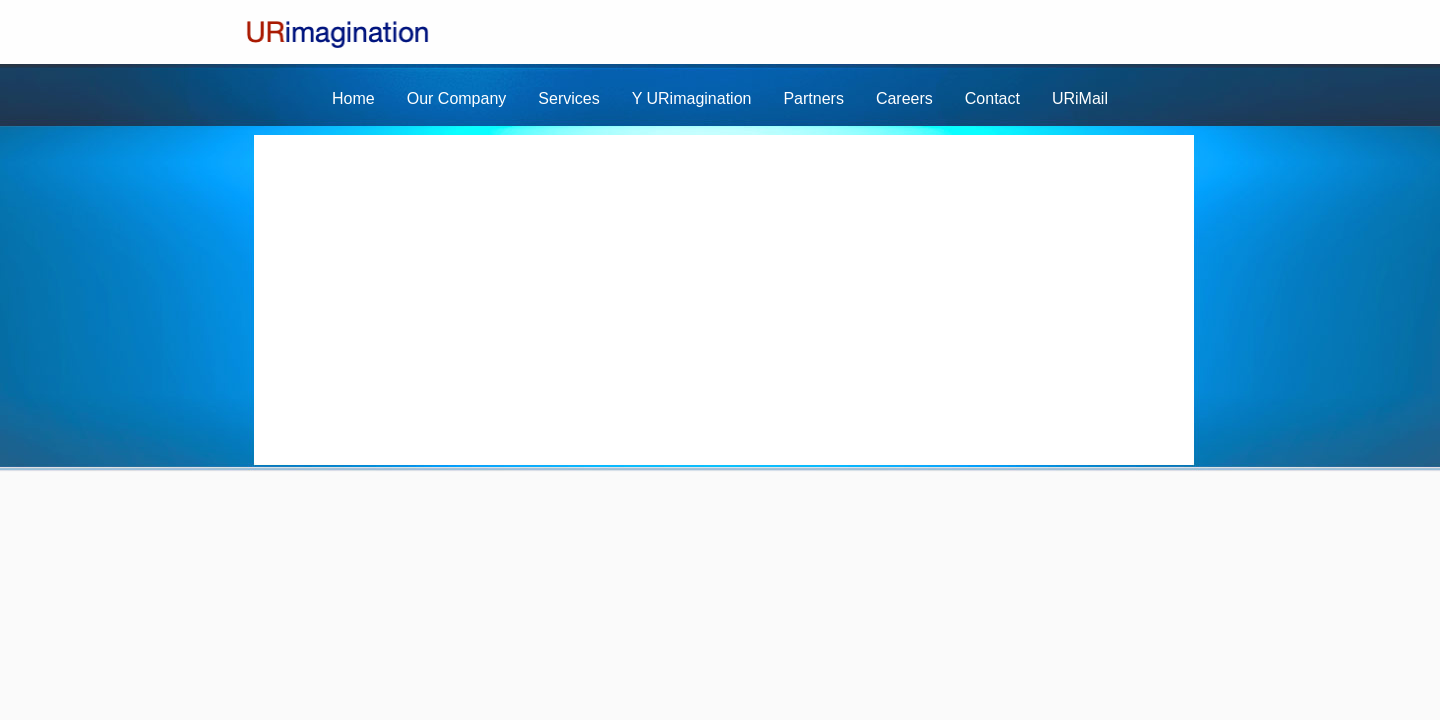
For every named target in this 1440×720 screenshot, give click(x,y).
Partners (813, 98)
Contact (992, 98)
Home (353, 98)
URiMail (1080, 98)
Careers (904, 98)
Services (568, 98)
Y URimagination (692, 98)
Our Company (457, 98)
